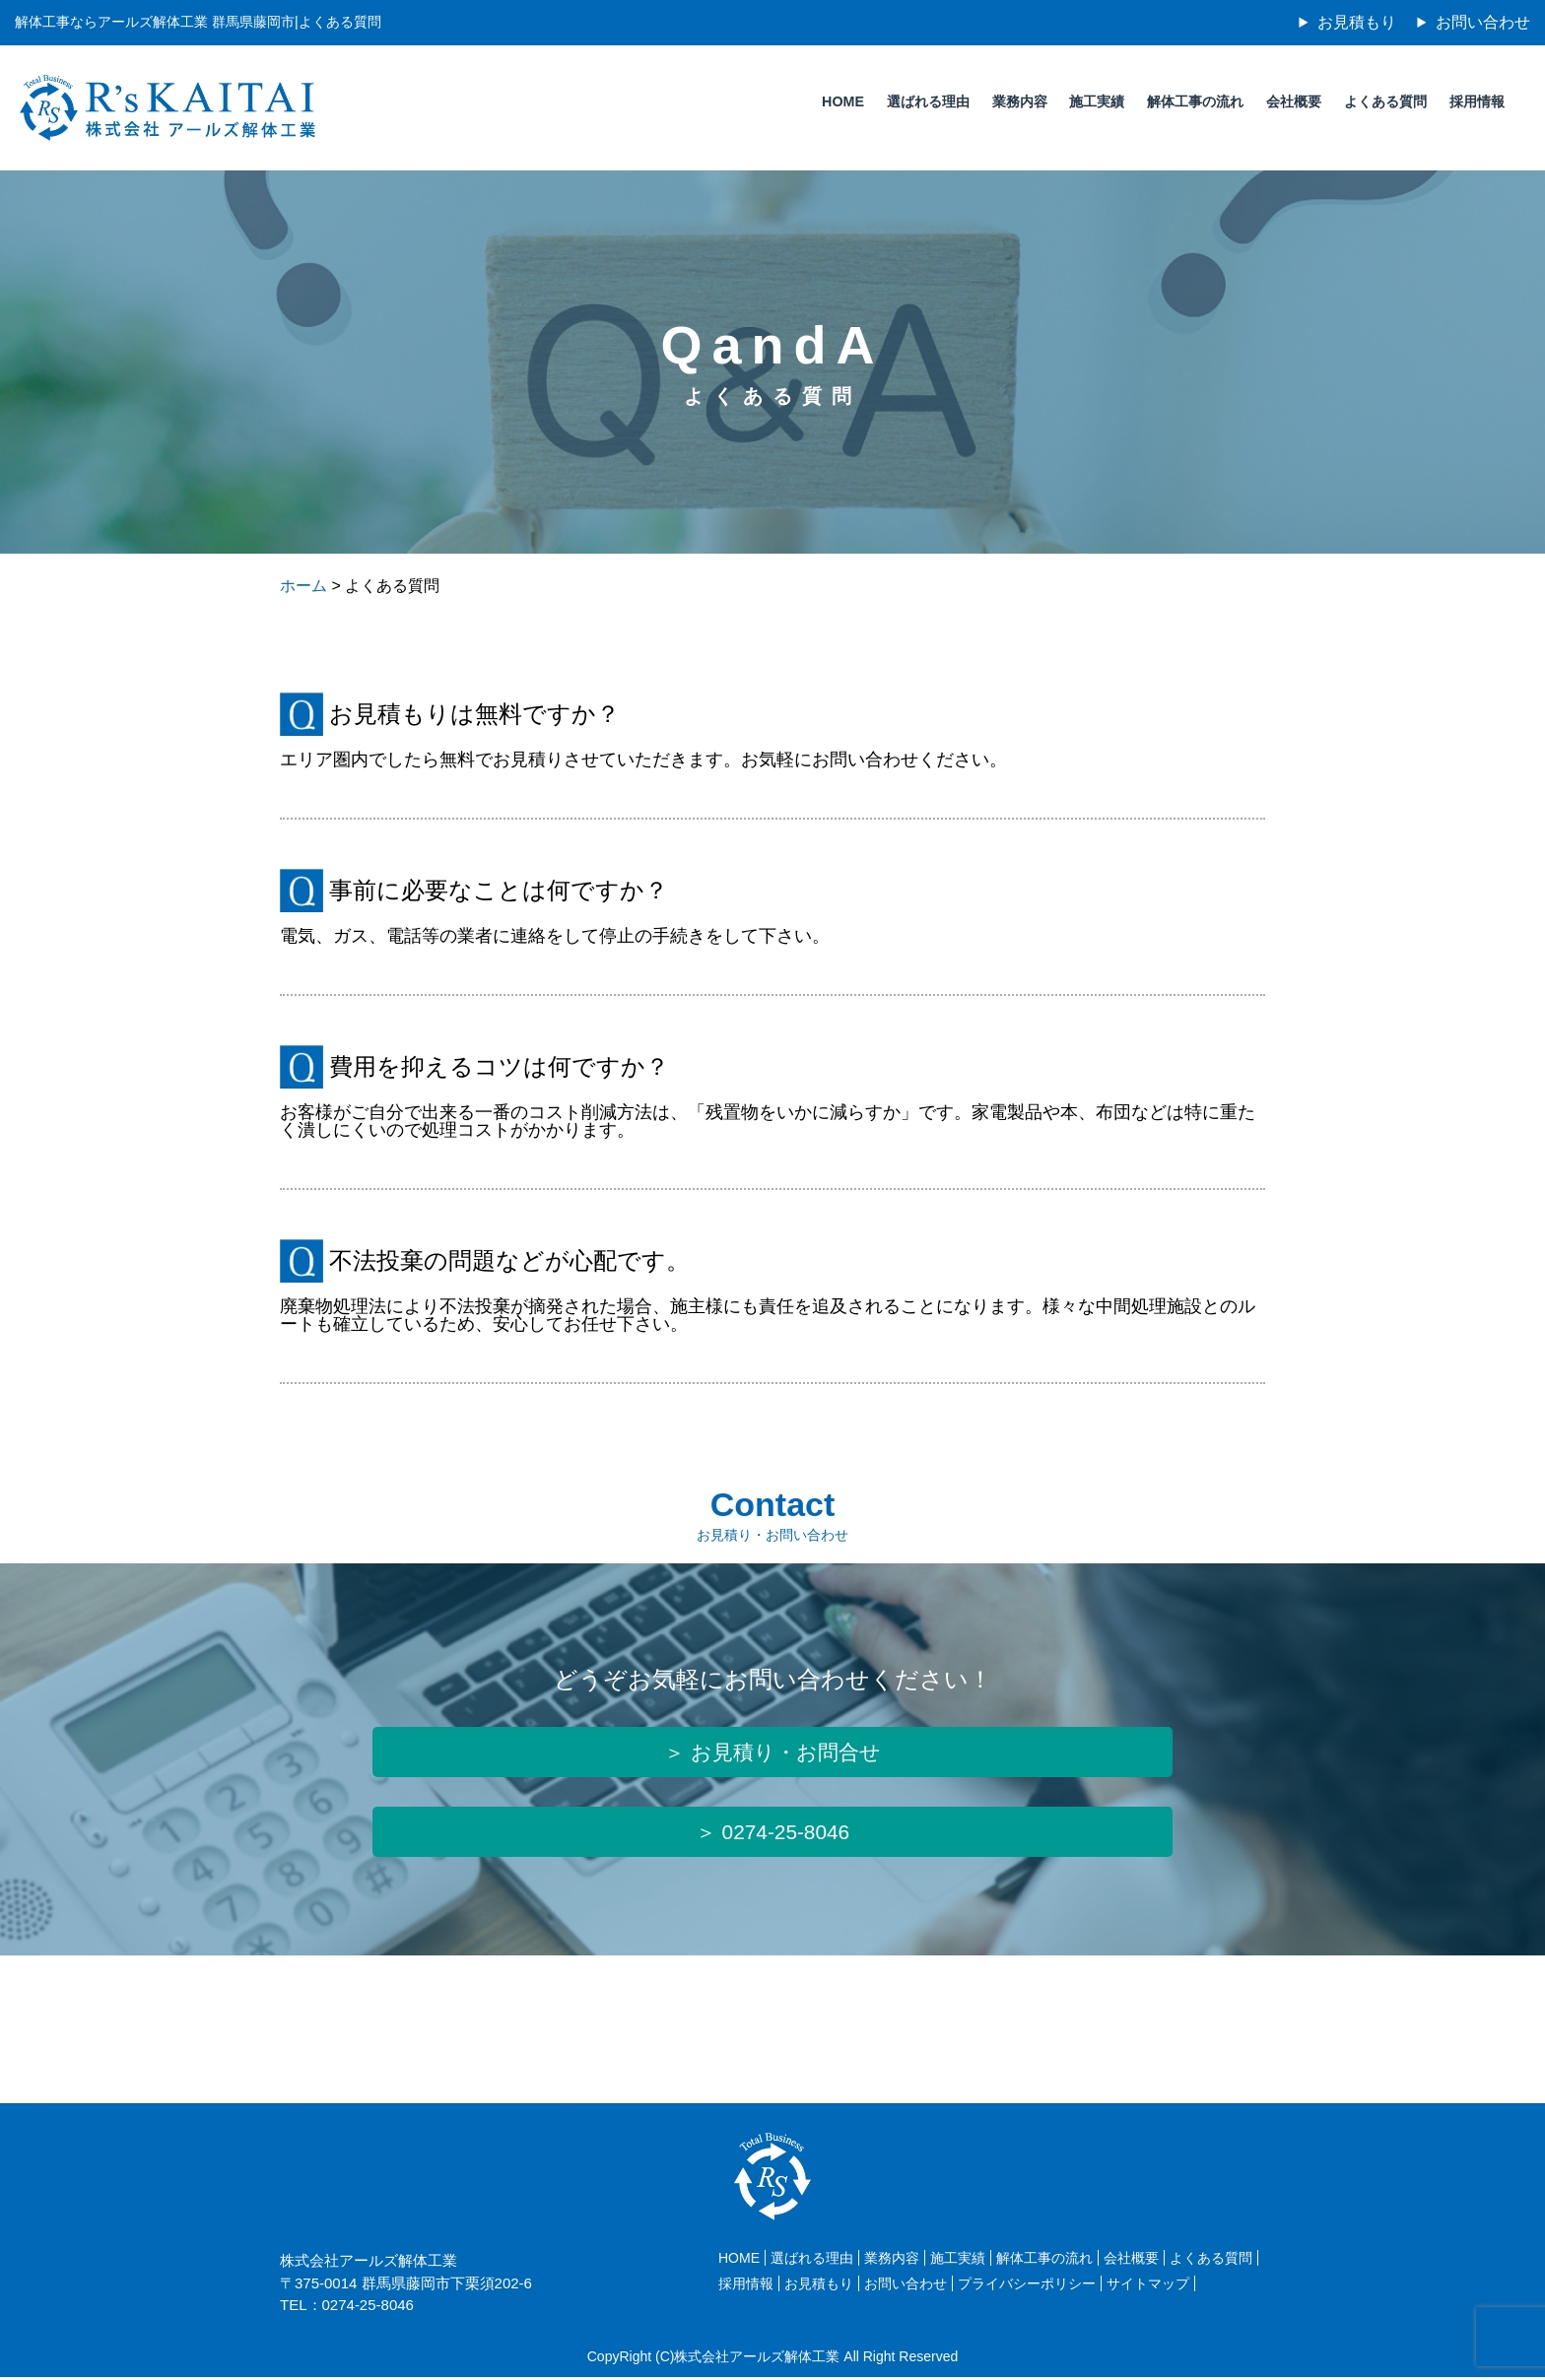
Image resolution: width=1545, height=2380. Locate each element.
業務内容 (1013, 101)
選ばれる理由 (920, 101)
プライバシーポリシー (1027, 2287)
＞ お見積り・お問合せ (772, 1753)
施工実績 (1091, 101)
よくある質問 (1383, 101)
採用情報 (1476, 101)
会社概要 (1290, 101)
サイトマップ (1148, 2287)
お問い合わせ (1483, 22)
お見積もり (1356, 22)
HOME (834, 101)
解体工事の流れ (1191, 101)
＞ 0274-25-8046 (772, 1834)
